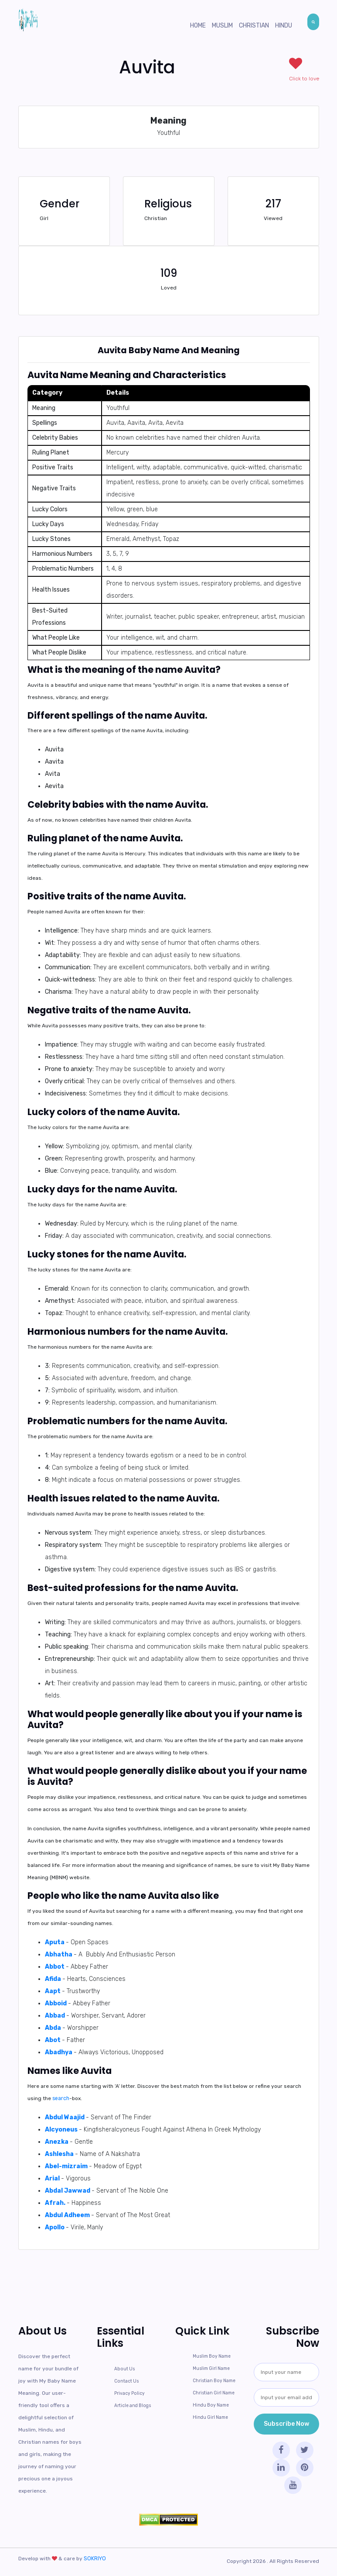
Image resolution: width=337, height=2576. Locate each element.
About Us (124, 2369)
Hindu (283, 25)
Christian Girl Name (214, 2393)
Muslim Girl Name (211, 2368)
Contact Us (126, 2381)
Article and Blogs (132, 2405)
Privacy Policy (128, 2393)
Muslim (222, 25)
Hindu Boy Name (210, 2405)
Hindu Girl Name (210, 2417)
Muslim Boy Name (212, 2356)
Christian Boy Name (214, 2380)
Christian (254, 25)
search (61, 2098)
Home (198, 25)
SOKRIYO (94, 2558)
